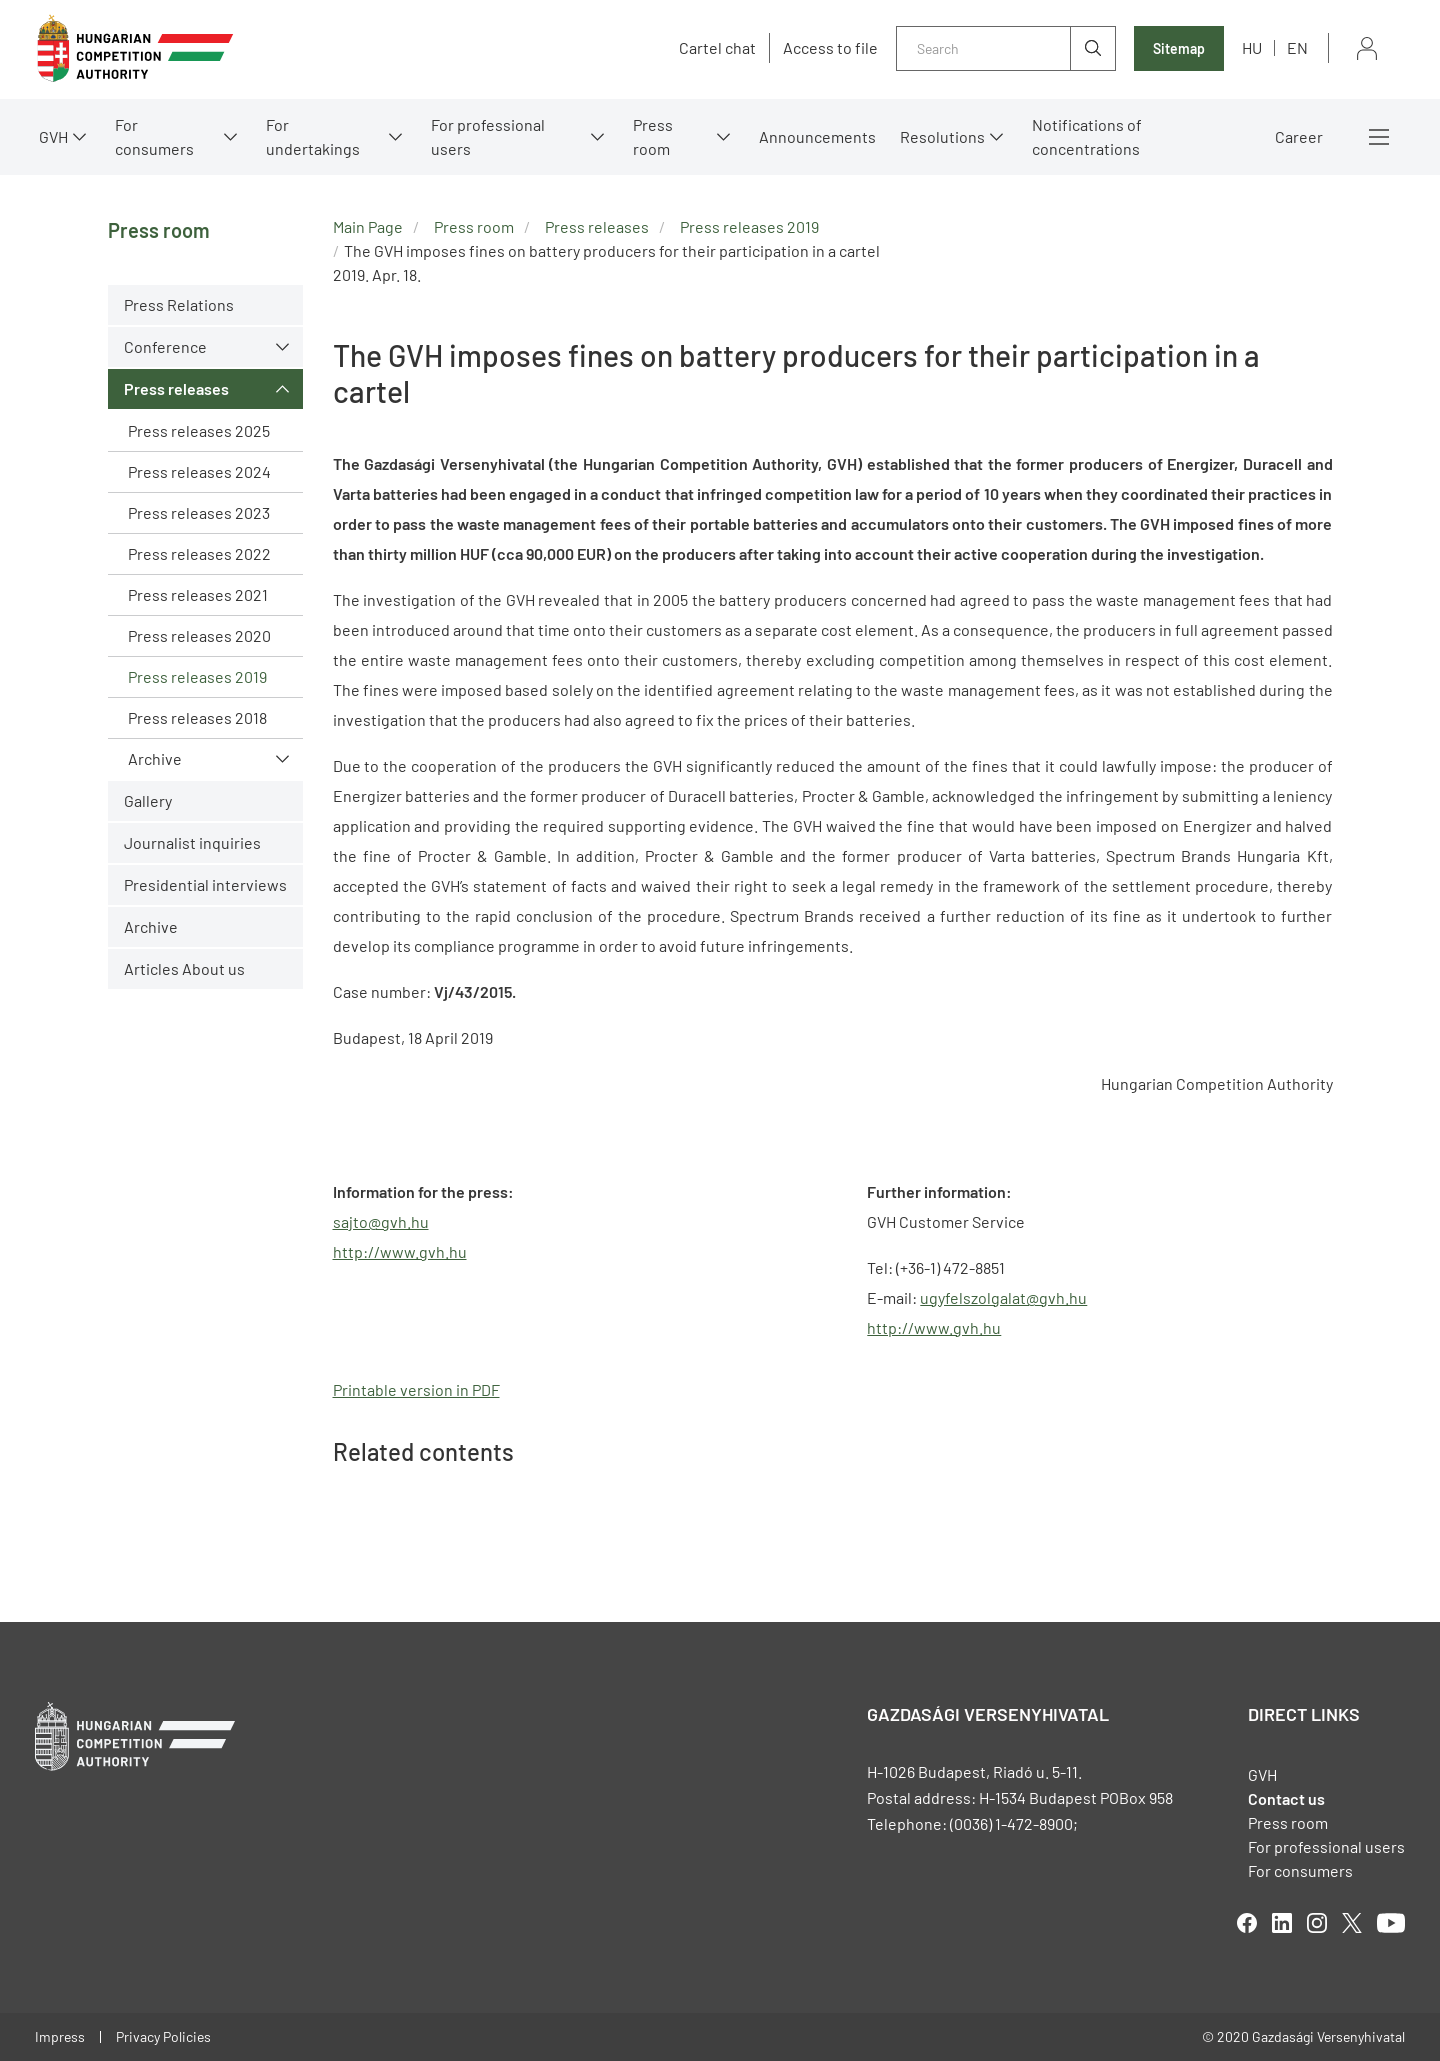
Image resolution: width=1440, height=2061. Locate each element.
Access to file (830, 48)
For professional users (488, 136)
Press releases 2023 (199, 512)
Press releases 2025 (199, 430)
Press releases (176, 388)
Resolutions (942, 136)
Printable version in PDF (416, 1389)
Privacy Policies (163, 2036)
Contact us (1286, 1798)
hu (1252, 47)
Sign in (1367, 48)
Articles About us (184, 968)
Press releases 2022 (199, 553)
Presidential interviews (205, 884)
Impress (60, 2036)
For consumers (154, 136)
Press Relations (179, 304)
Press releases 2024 (199, 471)
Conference (165, 346)
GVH (53, 136)
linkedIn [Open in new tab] (1282, 1923)
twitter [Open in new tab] (1352, 1923)
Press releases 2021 (198, 594)
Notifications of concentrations (1087, 136)
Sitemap (1179, 48)
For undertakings (313, 136)
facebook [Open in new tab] (1247, 1923)
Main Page (368, 226)
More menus (1379, 137)
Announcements (817, 136)
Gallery (148, 800)
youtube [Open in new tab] (1391, 1923)
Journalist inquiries (192, 842)
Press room (653, 136)
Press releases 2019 (197, 676)
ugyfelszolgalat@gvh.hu (1003, 1297)
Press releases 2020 (199, 635)
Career (1299, 136)
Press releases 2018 (197, 717)
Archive (155, 758)
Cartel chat (717, 48)
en (1297, 47)
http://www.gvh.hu (934, 1327)
